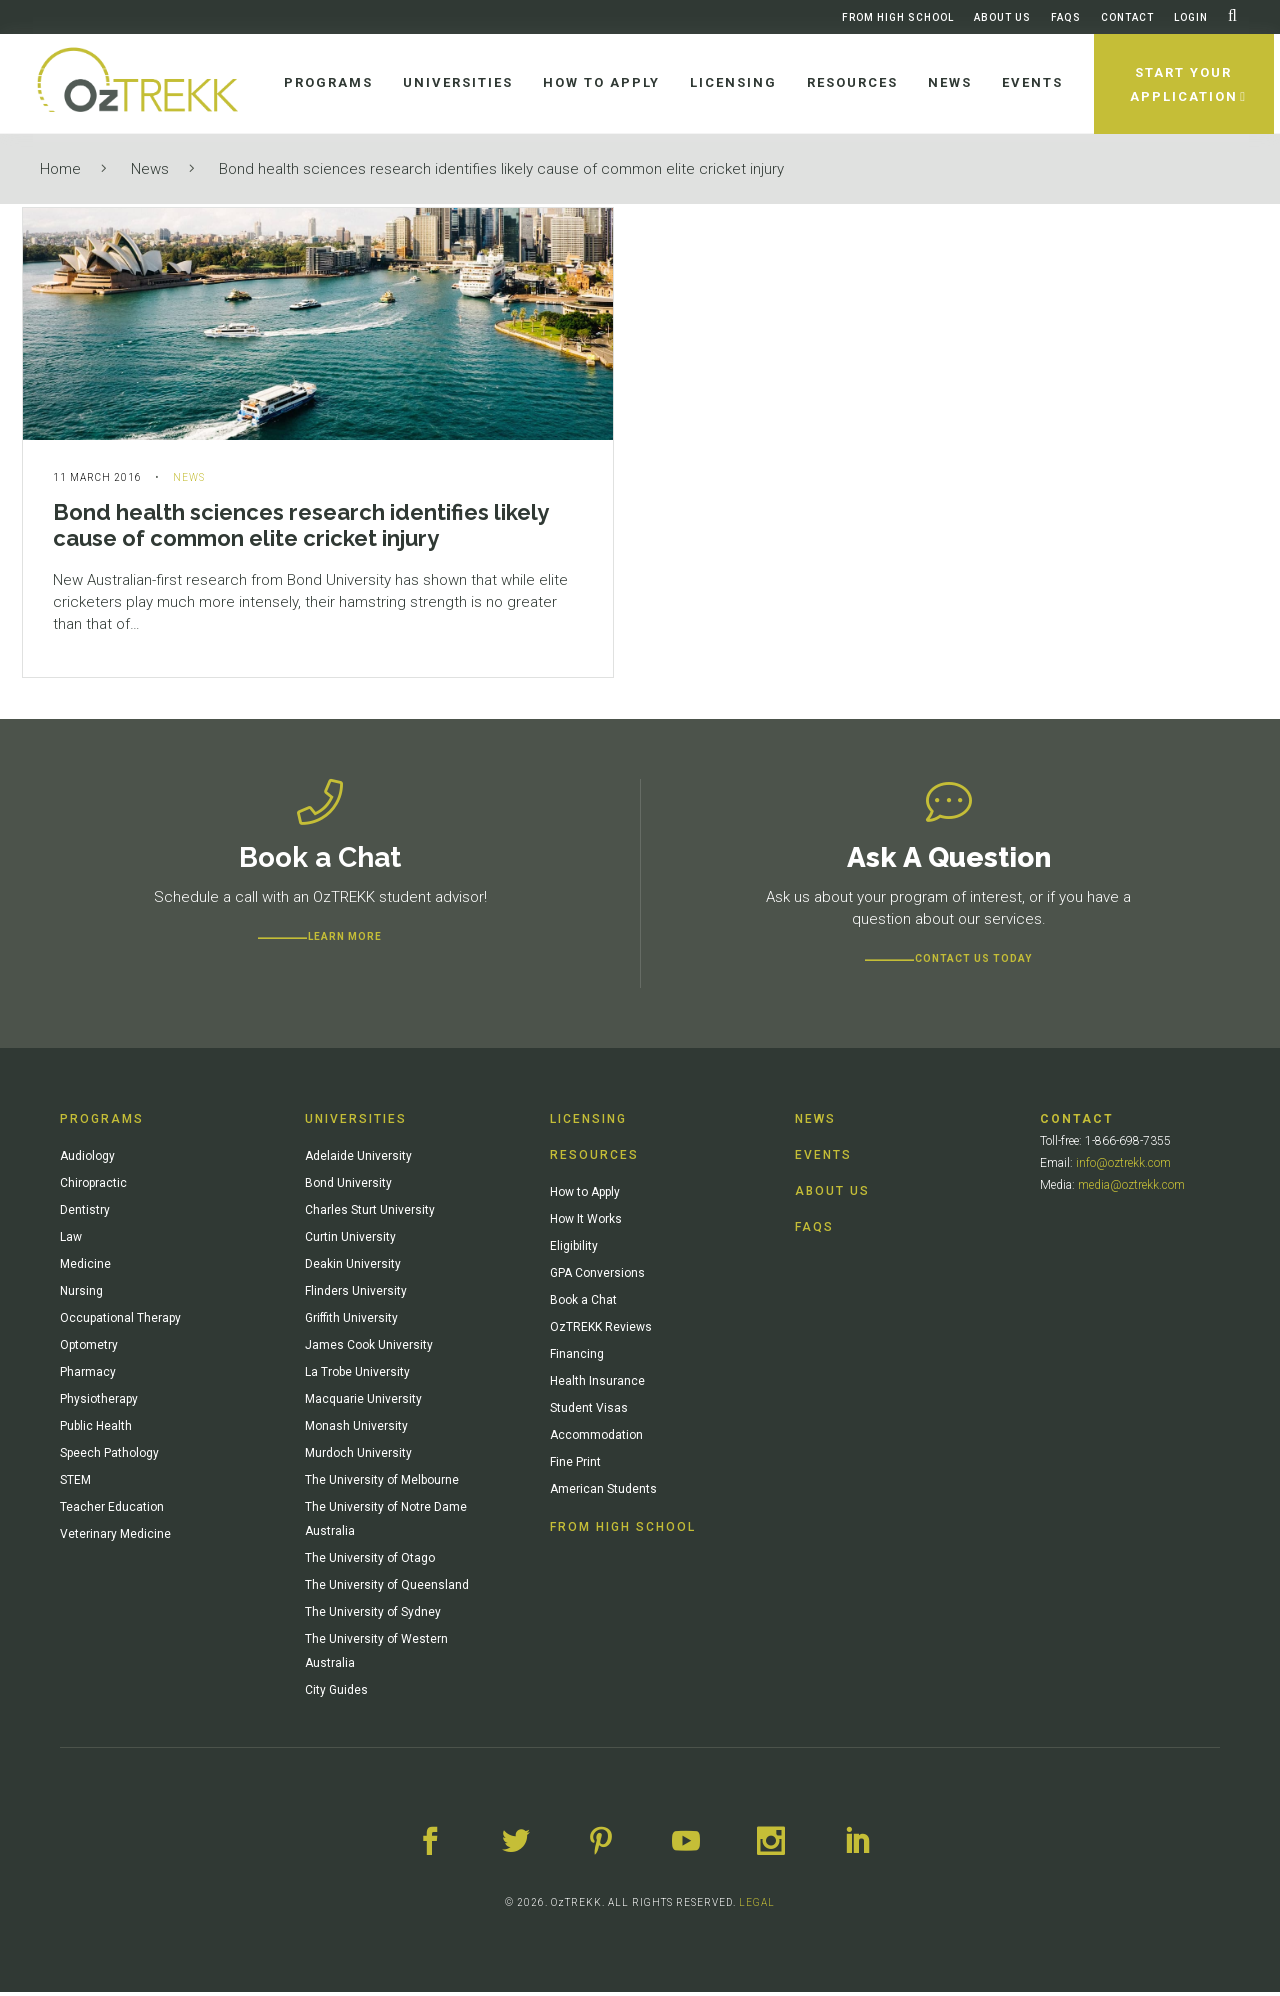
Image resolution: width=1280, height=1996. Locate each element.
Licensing (588, 1123)
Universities (356, 1123)
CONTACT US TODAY (973, 962)
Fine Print (575, 1466)
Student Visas (589, 1412)
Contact (1127, 17)
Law (71, 1241)
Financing (577, 1358)
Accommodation (596, 1439)
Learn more (345, 940)
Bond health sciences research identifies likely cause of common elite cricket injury (501, 169)
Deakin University (353, 1268)
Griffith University (351, 1322)
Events (823, 1159)
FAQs (1066, 17)
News (150, 169)
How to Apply (585, 1196)
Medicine (85, 1268)
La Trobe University (357, 1376)
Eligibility (574, 1250)
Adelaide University (358, 1160)
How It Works (586, 1223)
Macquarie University (363, 1403)
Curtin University (350, 1241)
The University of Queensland (387, 1589)
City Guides (336, 1694)
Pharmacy (88, 1376)
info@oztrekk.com (1123, 1167)
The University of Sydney (373, 1616)
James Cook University (369, 1349)
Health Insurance (597, 1385)
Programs (102, 1123)
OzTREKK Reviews (601, 1331)
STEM (75, 1484)
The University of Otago (370, 1562)
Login (1191, 17)
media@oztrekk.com (1131, 1189)
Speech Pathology (109, 1457)
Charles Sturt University (370, 1214)
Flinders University (356, 1295)
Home (60, 169)
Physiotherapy (99, 1403)
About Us (1002, 17)
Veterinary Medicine (115, 1538)
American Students (603, 1493)
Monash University (356, 1430)
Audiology (87, 1160)
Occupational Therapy (120, 1322)
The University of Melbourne (382, 1484)
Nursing (81, 1295)
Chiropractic (93, 1187)
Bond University (348, 1187)
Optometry (89, 1349)
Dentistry (85, 1214)
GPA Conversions (597, 1277)
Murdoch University (358, 1457)
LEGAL (757, 1906)
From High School (898, 17)
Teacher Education (112, 1511)
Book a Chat (583, 1304)
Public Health (96, 1430)
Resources (594, 1159)
